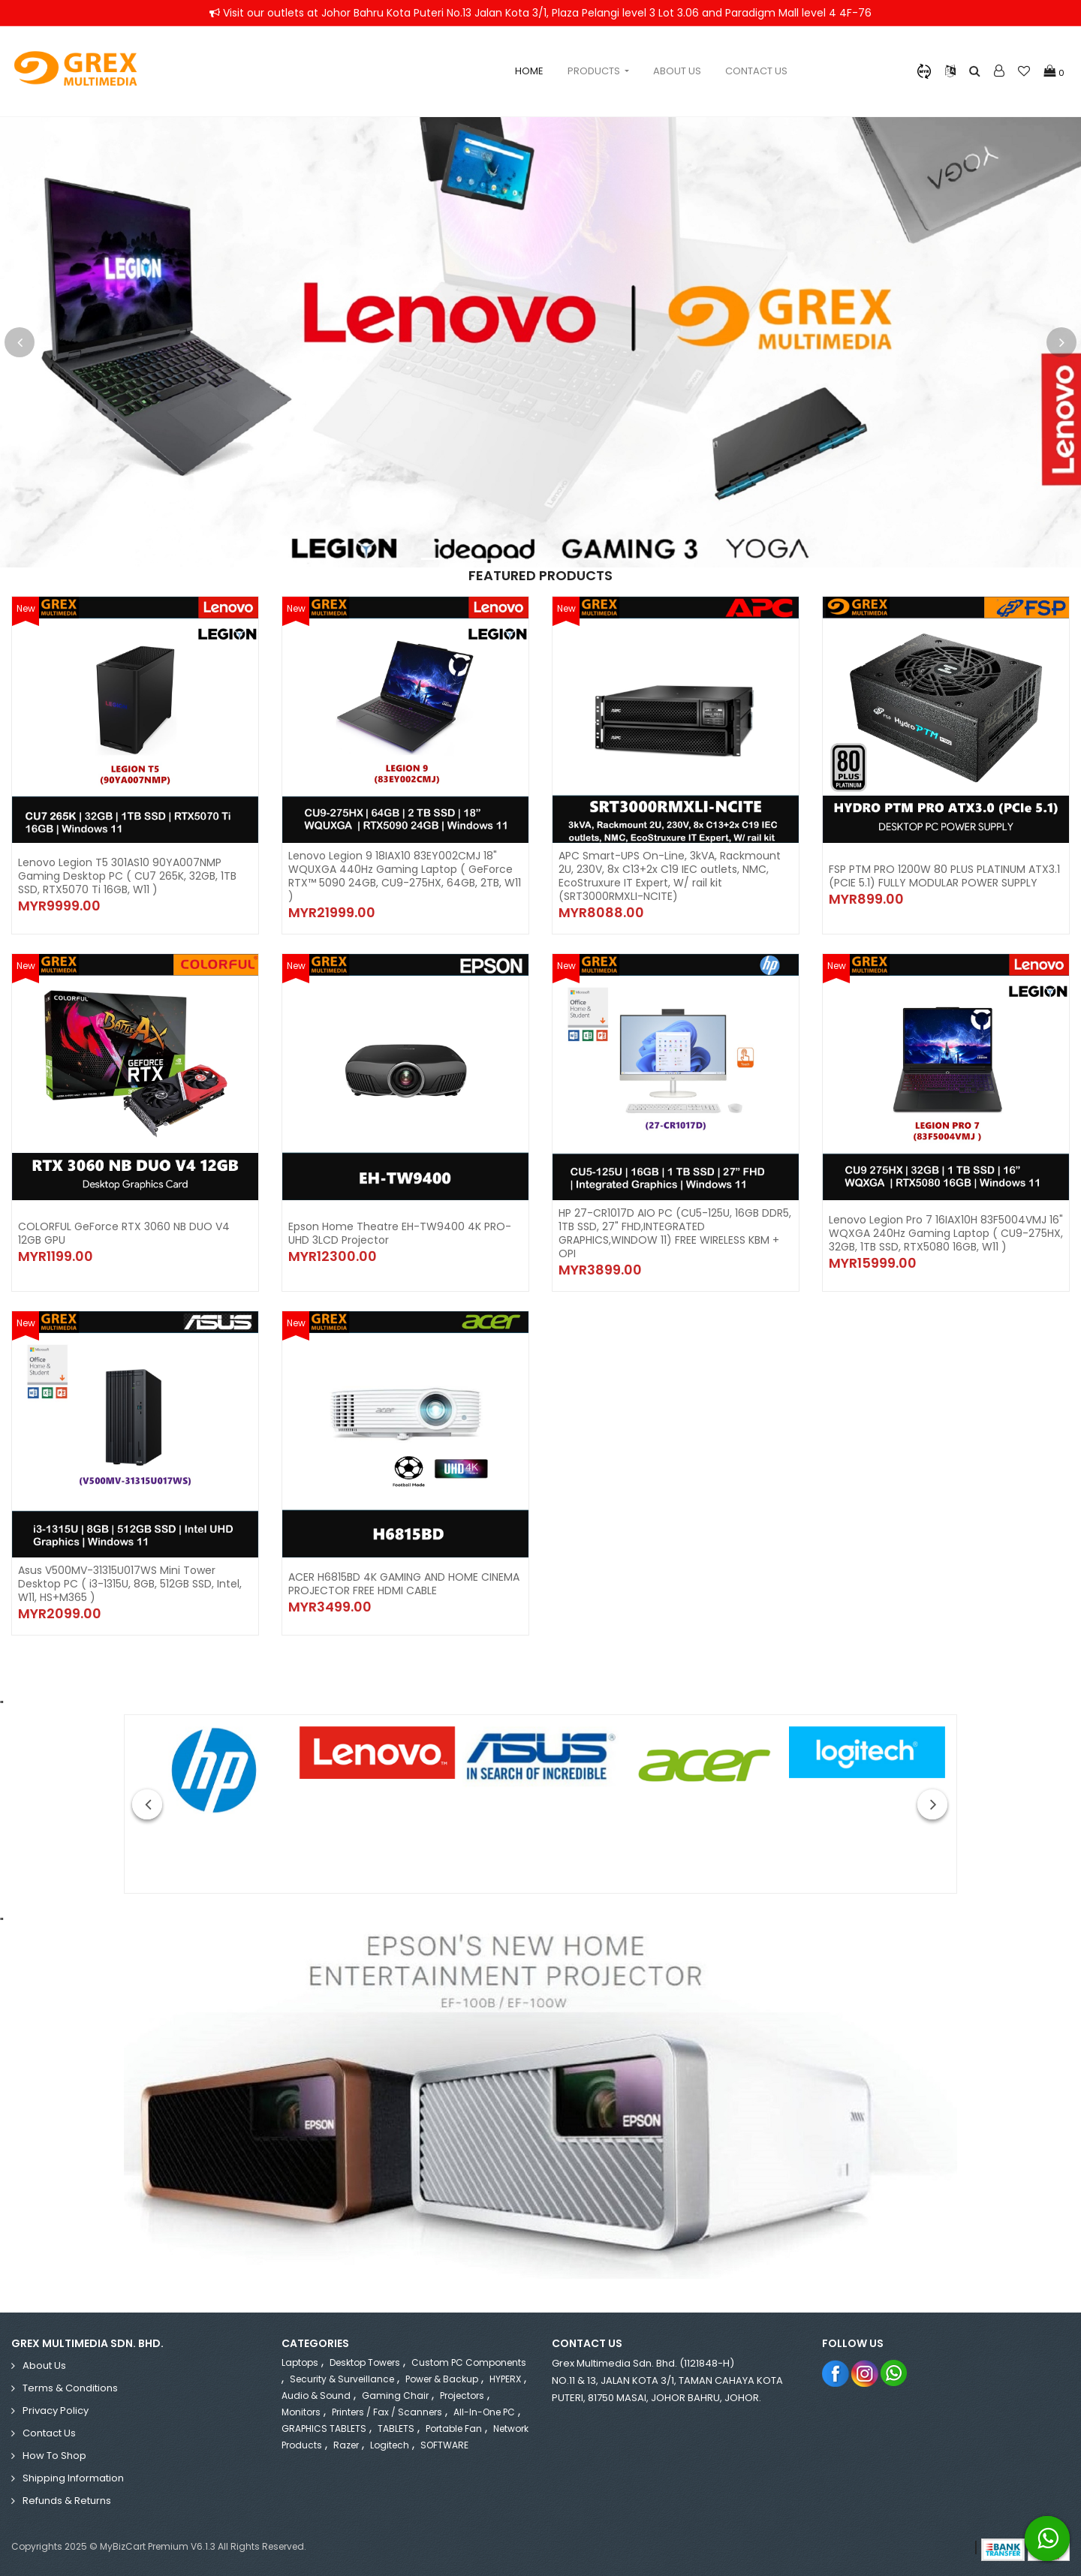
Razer (346, 2445)
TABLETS (396, 2428)
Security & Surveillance (342, 2379)
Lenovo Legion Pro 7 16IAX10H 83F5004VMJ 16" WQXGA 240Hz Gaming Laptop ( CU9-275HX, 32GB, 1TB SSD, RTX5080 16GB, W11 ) (946, 1233)
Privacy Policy (56, 2410)
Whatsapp (894, 2373)
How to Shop (54, 2455)
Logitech (389, 2445)
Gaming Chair (395, 2395)
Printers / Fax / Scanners (387, 2412)
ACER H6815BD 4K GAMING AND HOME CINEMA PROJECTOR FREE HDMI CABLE (403, 1583)
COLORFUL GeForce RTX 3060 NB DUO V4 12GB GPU (124, 1233)
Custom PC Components (468, 2362)
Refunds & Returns (67, 2500)
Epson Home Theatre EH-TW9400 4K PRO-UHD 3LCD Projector (399, 1233)
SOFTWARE (444, 2445)
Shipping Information (73, 2478)
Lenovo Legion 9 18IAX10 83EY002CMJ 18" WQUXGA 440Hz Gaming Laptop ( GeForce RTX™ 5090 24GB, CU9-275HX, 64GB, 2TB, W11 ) (404, 876)
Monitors (301, 2412)
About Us (677, 71)
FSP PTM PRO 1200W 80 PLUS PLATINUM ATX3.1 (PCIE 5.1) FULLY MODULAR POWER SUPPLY (944, 876)
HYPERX (505, 2379)
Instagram (865, 2373)
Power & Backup (441, 2379)
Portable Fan (454, 2428)
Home (529, 71)
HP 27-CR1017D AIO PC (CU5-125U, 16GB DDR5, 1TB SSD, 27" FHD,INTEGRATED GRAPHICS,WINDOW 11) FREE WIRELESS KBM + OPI (675, 1233)
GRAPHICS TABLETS (324, 2428)
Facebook (836, 2373)
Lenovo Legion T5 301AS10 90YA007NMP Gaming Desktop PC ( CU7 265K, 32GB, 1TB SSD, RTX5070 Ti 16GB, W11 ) (127, 876)
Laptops (300, 2362)
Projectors (462, 2395)
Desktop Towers (365, 2362)
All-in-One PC (484, 2412)
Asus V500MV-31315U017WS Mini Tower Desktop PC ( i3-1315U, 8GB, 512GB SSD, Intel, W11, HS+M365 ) (130, 1584)
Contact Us (756, 71)
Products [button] (595, 71)
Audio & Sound (316, 2395)
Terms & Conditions (70, 2388)
